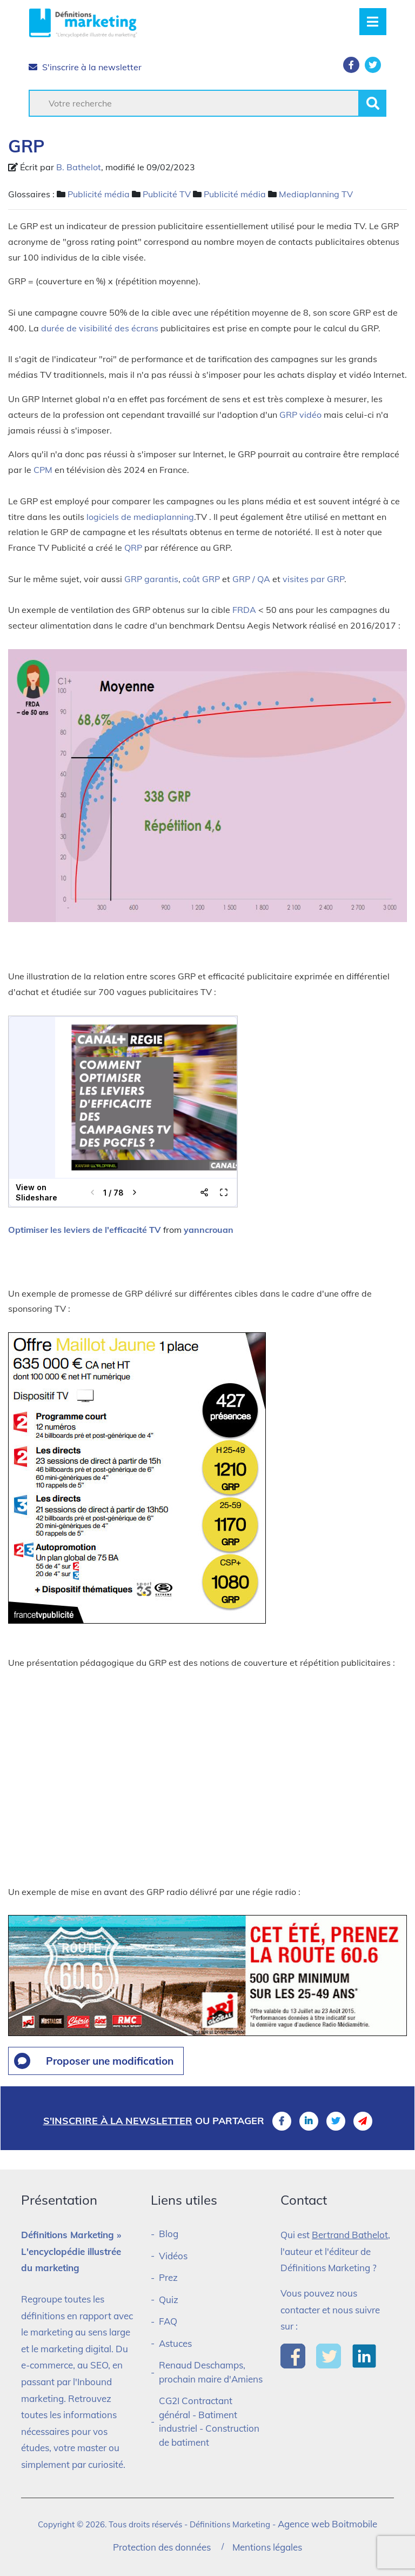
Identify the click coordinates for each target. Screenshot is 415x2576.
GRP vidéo (300, 414)
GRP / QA (251, 578)
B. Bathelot (78, 167)
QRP (133, 547)
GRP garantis (151, 578)
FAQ (168, 2321)
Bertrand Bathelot (350, 2234)
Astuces (175, 2343)
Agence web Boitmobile (327, 2524)
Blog (168, 2233)
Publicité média (99, 194)
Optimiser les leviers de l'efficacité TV (84, 1229)
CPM (43, 469)
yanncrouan (208, 1229)
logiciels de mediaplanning (140, 516)
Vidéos (173, 2255)
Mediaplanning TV (316, 194)
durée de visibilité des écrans (99, 328)
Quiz (168, 2299)
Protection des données (162, 2547)
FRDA (244, 609)
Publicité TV (167, 194)
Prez (168, 2277)
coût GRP (201, 578)
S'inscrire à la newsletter (85, 67)
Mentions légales (267, 2547)
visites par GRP (313, 578)
